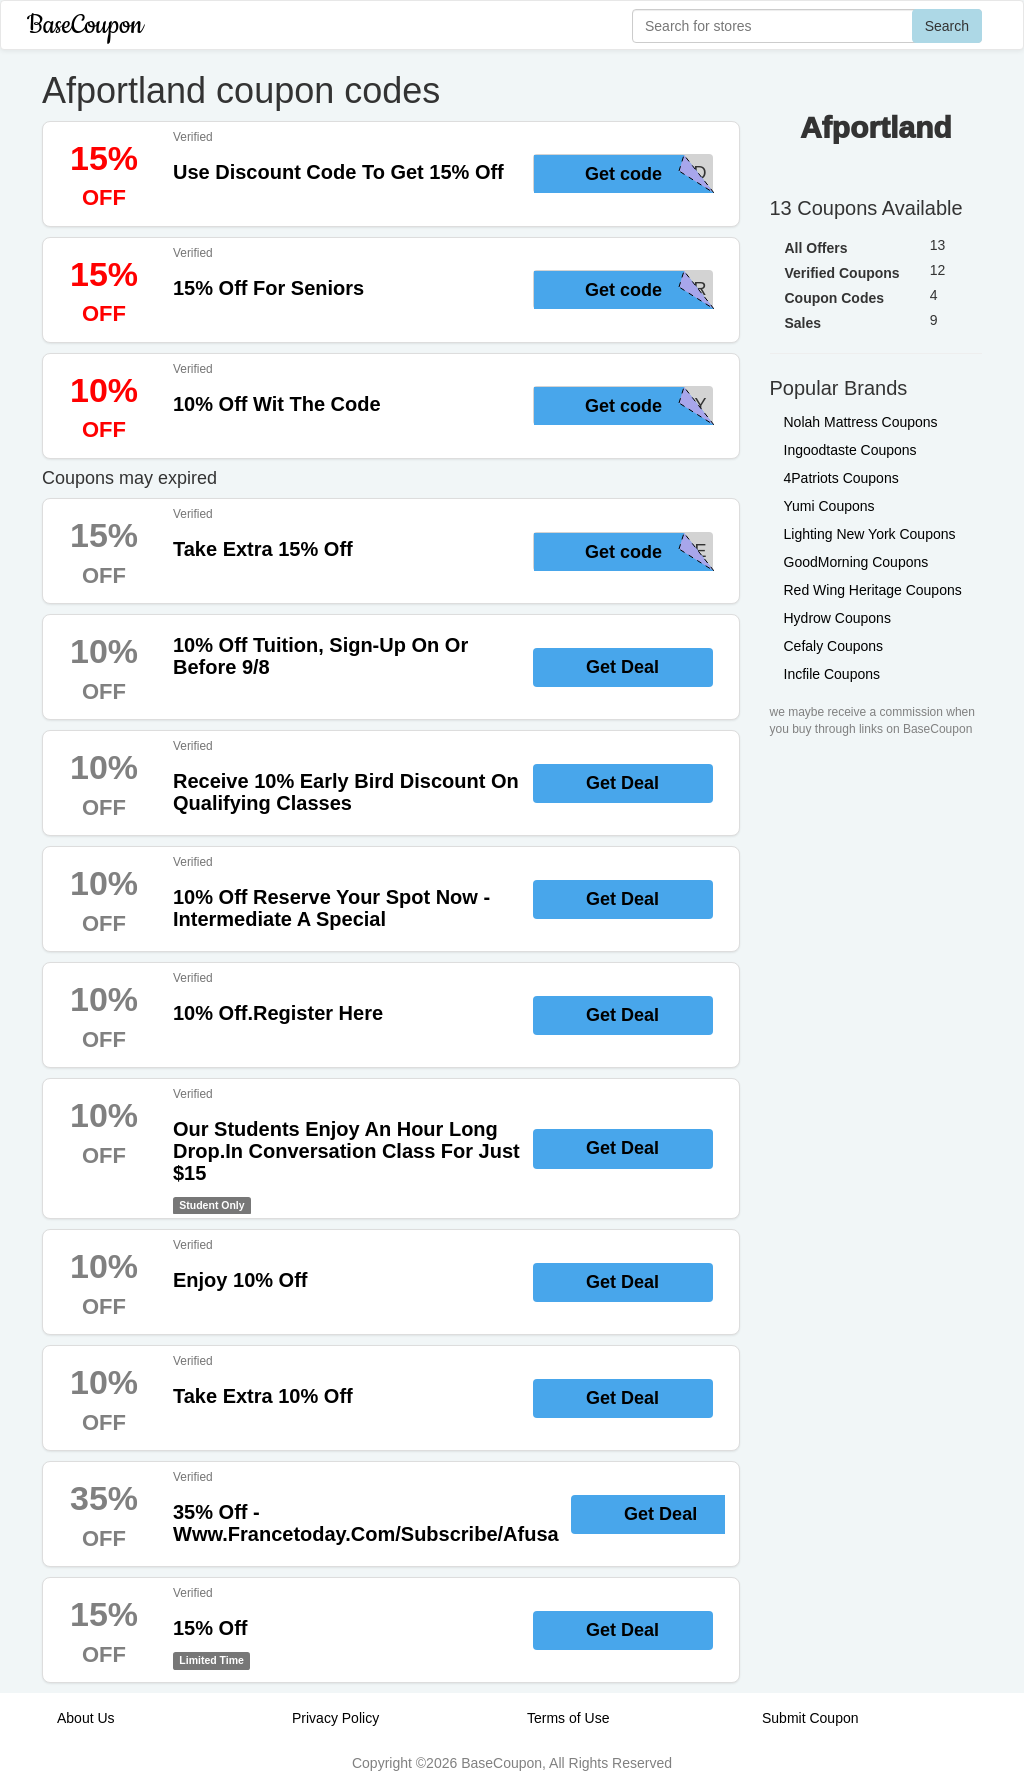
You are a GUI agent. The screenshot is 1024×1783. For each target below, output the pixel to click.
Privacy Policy (335, 1718)
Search (947, 26)
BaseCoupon (85, 25)
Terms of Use (568, 1718)
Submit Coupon (810, 1718)
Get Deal (622, 667)
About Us (86, 1718)
